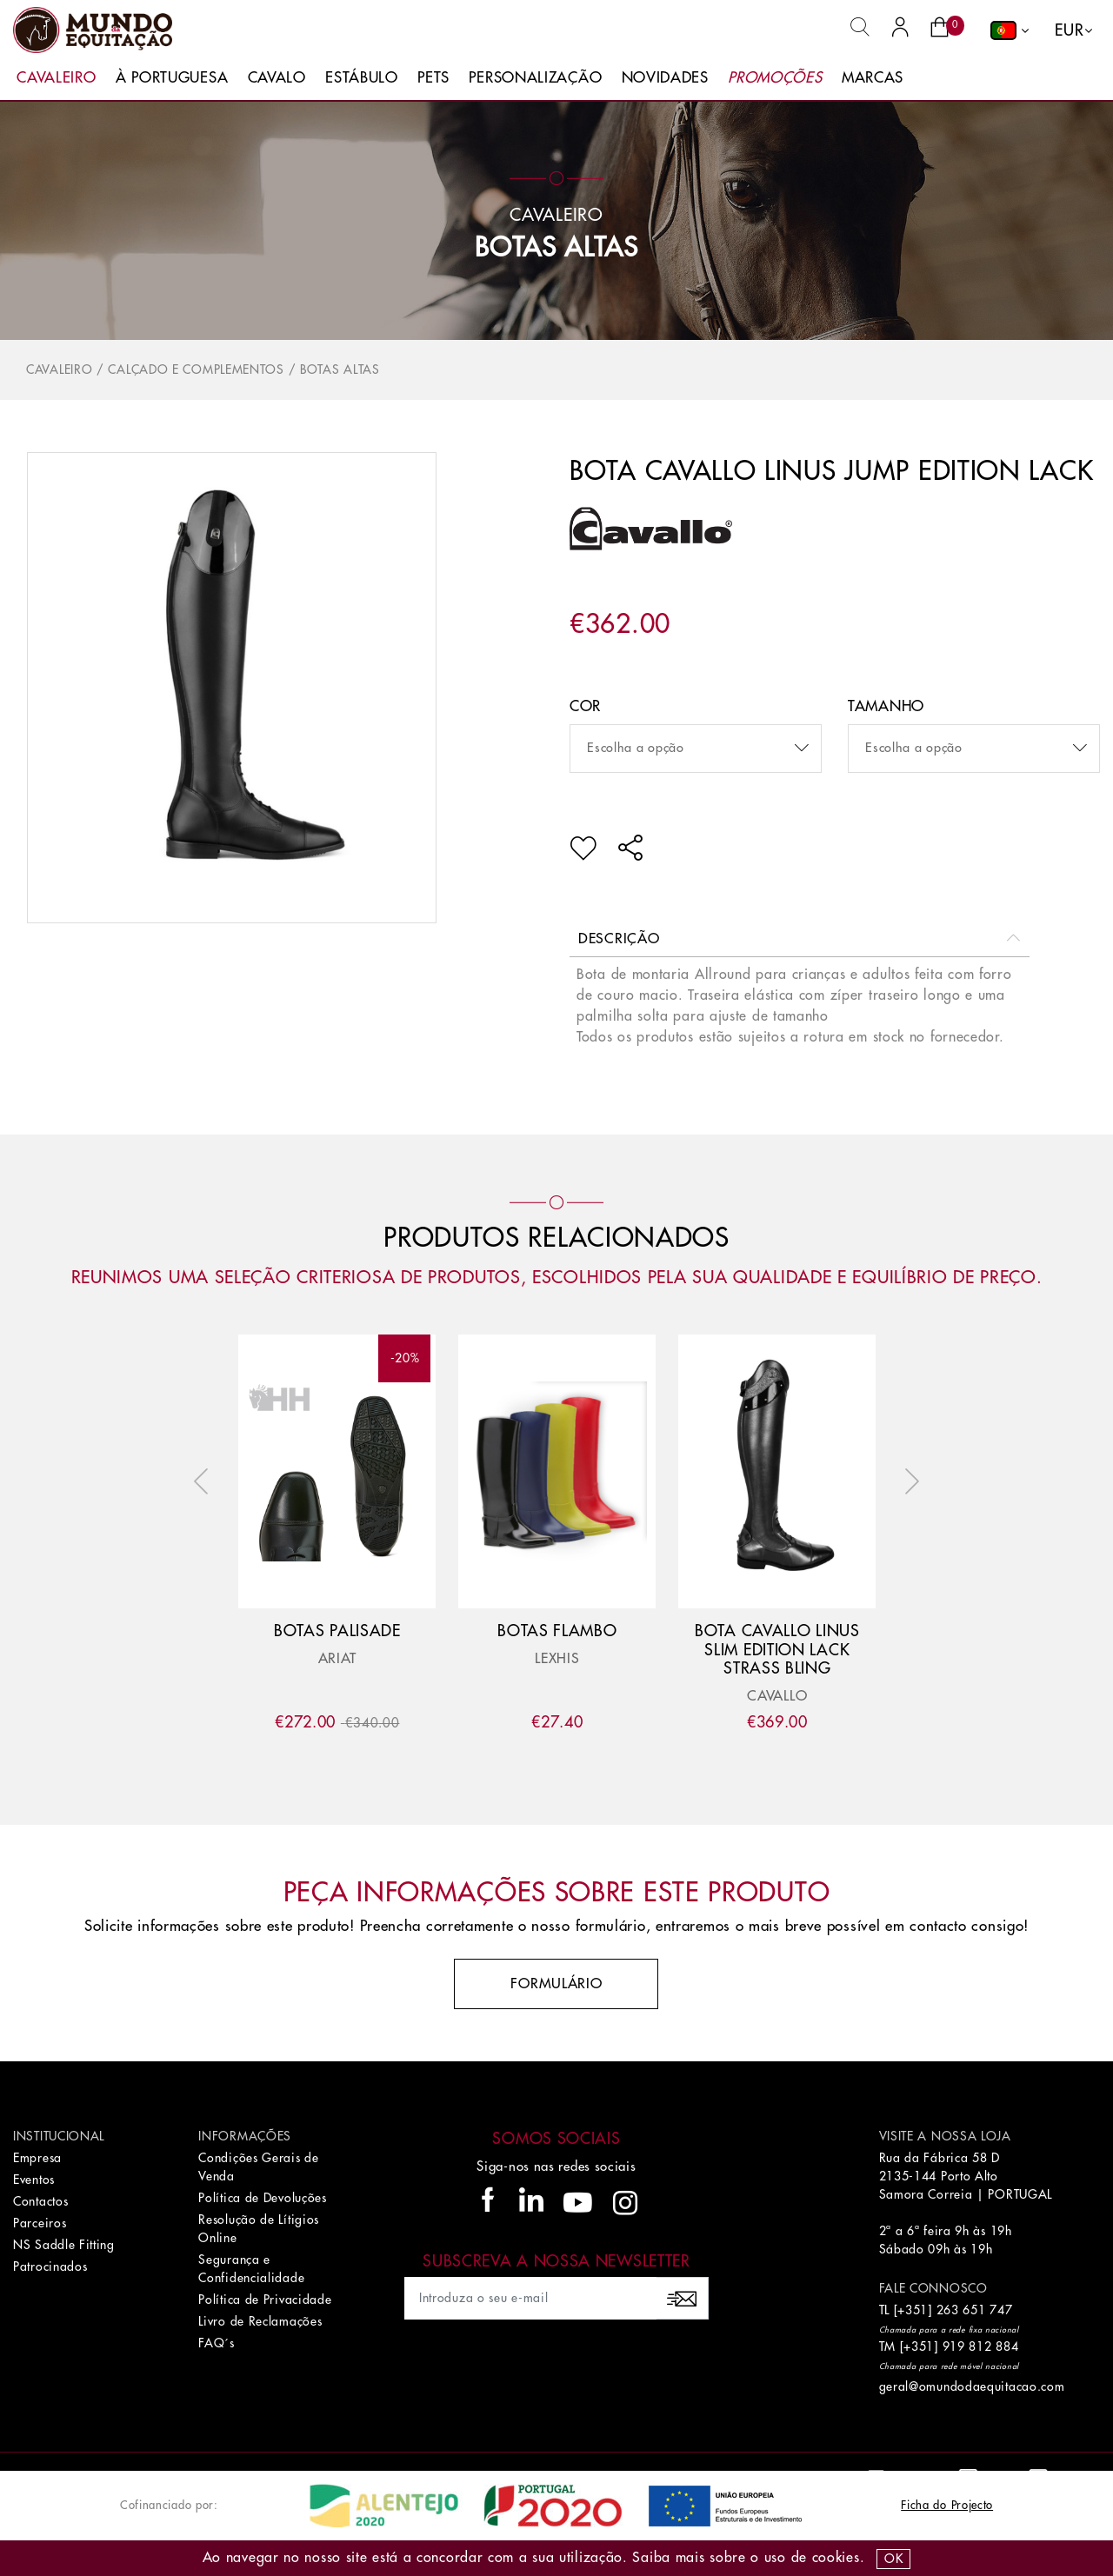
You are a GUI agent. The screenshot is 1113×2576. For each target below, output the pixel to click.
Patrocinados (50, 2266)
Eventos (34, 2179)
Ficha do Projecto (947, 2505)
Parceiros (39, 2223)
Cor (585, 706)
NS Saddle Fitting (64, 2245)
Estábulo (361, 77)
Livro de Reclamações (260, 2321)
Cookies (836, 2558)
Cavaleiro (56, 77)
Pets (433, 77)
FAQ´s (216, 2343)
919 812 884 (981, 2346)
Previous (205, 1481)
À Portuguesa (172, 77)
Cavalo (277, 77)
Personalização (535, 77)
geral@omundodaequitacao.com (972, 2386)
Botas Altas (556, 248)
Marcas (872, 77)
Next (908, 1481)
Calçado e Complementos (195, 369)
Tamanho (886, 706)
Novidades (665, 77)
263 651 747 (974, 2310)
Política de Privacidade (264, 2299)
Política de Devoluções (262, 2198)
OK (893, 2559)
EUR (1069, 30)
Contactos (40, 2201)
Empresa (37, 2158)
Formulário (556, 1984)
